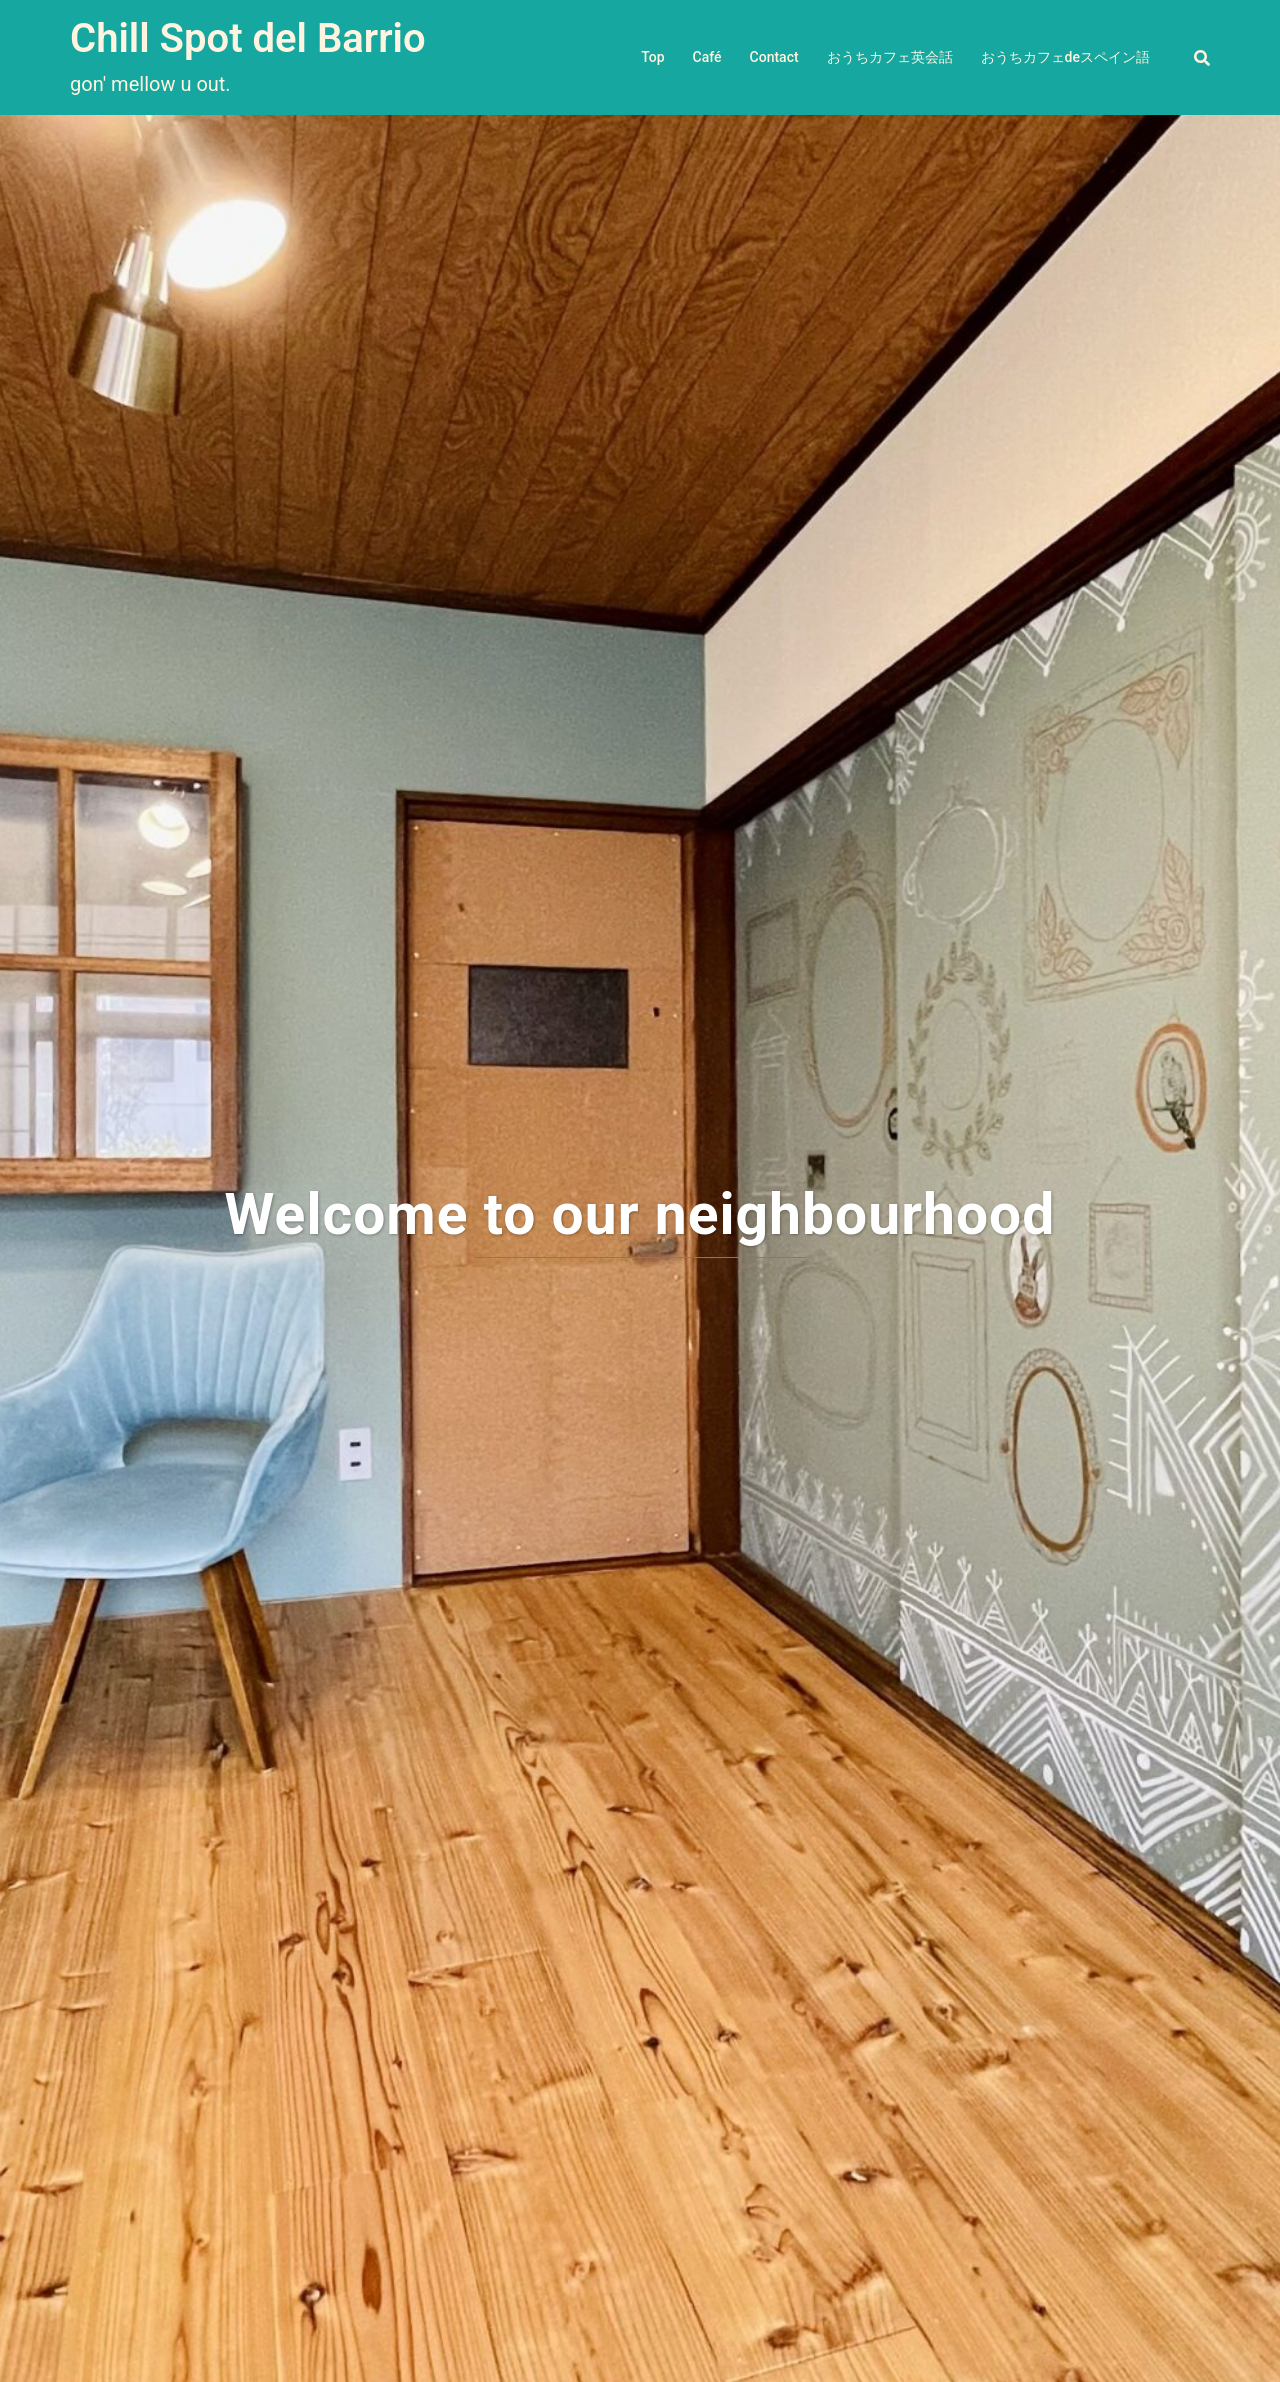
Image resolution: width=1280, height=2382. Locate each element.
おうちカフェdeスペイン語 (1065, 57)
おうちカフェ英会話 (890, 57)
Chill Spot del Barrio (248, 38)
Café (707, 57)
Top (652, 57)
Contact (774, 57)
